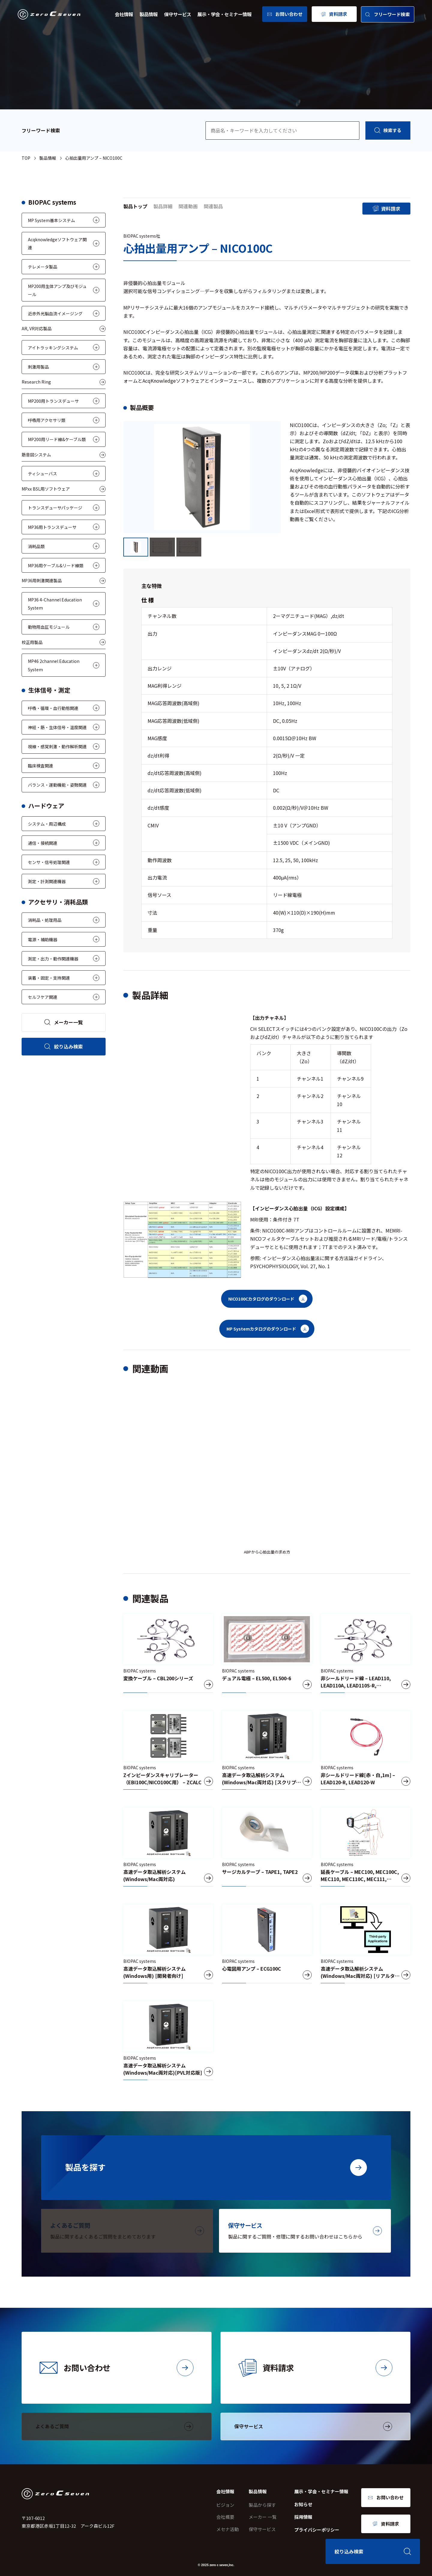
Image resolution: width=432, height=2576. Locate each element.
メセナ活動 (227, 2529)
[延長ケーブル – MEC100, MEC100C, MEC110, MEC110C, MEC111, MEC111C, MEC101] (365, 1847)
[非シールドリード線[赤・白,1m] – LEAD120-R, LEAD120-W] (365, 1750)
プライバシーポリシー (316, 2530)
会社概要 (225, 2517)
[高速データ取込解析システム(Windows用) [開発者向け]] (168, 1943)
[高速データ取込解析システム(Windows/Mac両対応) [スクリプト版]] (267, 1750)
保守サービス (177, 14)
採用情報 (303, 2517)
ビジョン (225, 2505)
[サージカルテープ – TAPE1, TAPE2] (267, 1847)
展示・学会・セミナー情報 (224, 14)
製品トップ (135, 206)
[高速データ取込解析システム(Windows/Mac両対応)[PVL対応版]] (168, 2040)
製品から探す (262, 2505)
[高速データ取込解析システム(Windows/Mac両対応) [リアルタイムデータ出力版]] (365, 1943)
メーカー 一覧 (263, 2517)
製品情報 (149, 14)
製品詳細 (162, 206)
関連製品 (213, 206)
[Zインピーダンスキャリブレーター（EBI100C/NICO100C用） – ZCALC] (168, 1750)
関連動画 (188, 206)
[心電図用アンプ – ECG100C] (267, 1943)
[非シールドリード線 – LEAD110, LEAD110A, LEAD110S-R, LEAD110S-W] (365, 1653)
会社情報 (124, 14)
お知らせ (303, 2504)
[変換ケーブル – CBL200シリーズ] (168, 1653)
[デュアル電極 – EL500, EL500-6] (267, 1653)
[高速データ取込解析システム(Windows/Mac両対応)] (168, 1847)
